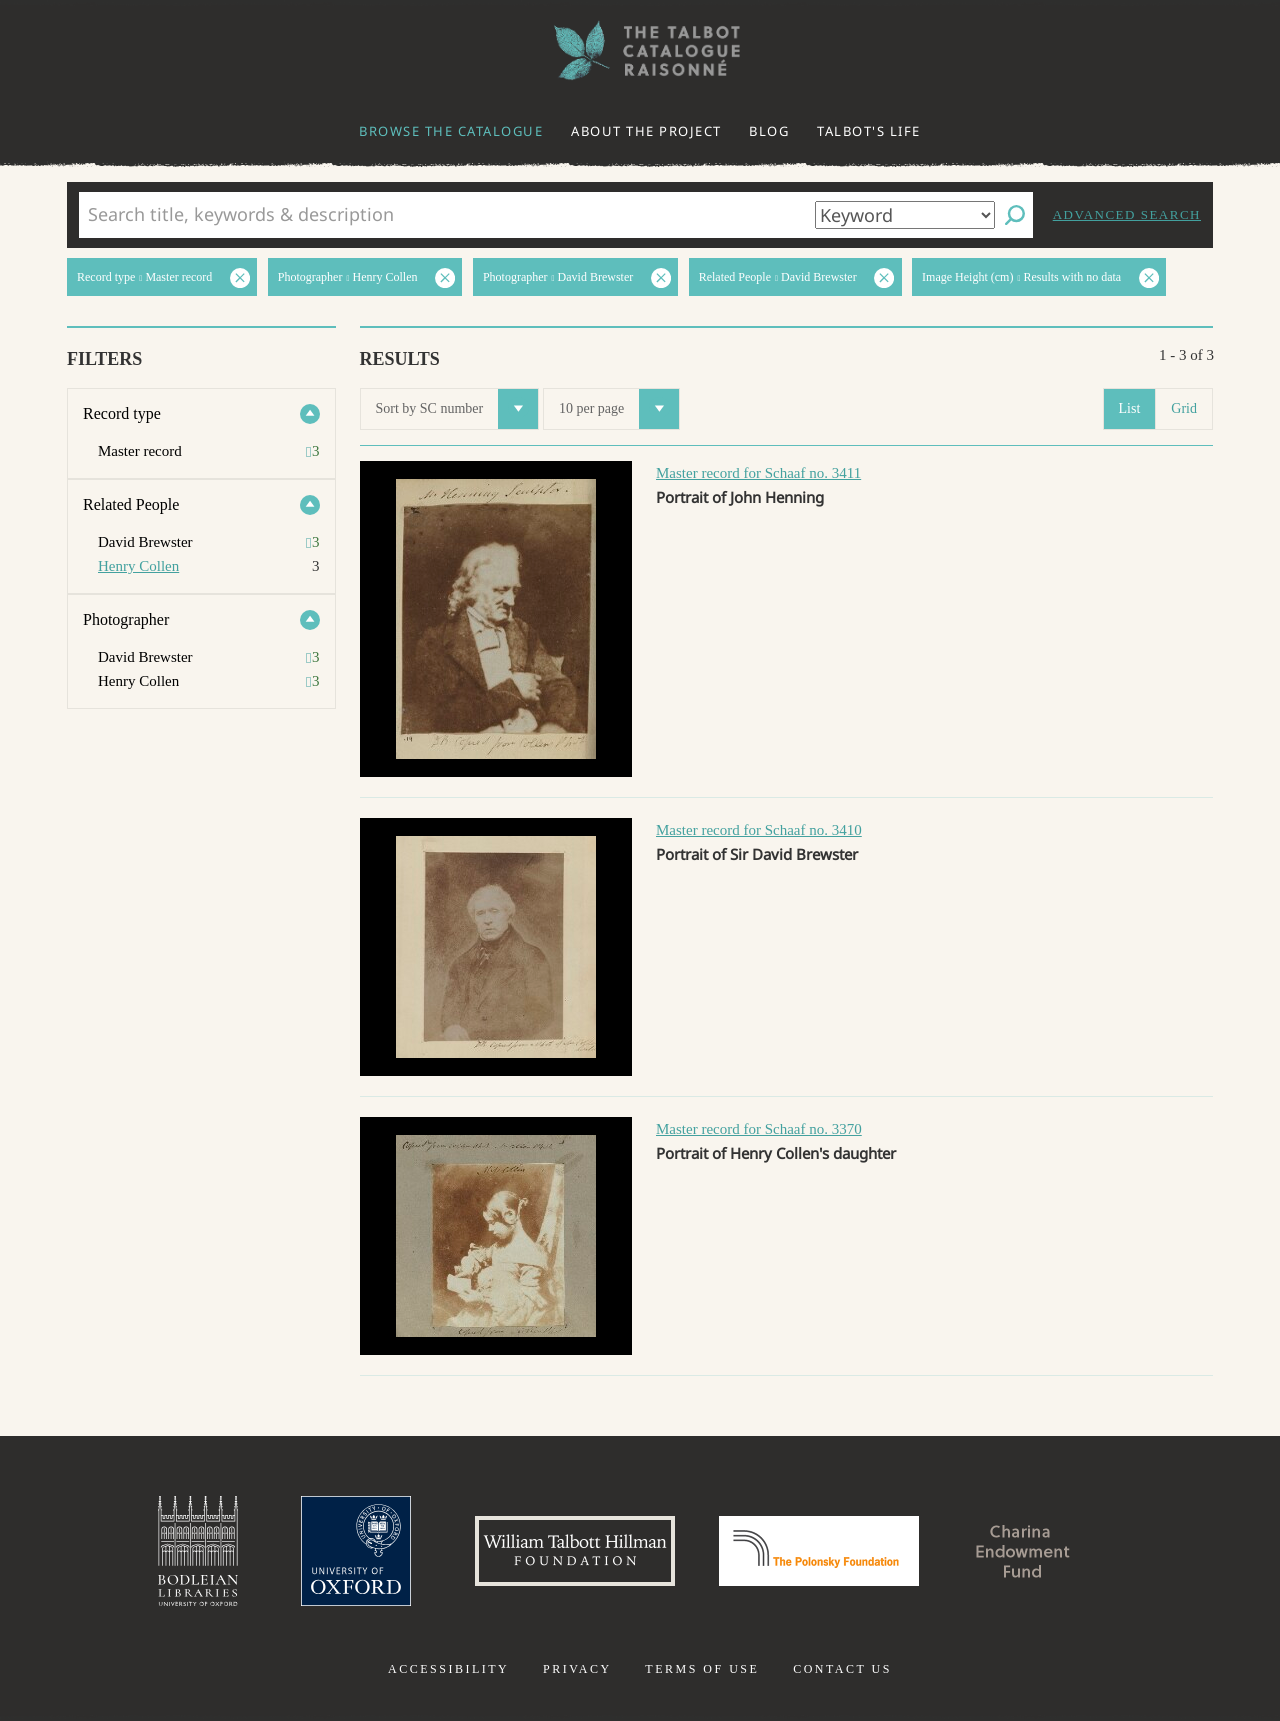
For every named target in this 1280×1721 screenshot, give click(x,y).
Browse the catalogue (451, 131)
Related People (131, 504)
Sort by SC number (457, 409)
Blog (769, 131)
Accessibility (448, 1669)
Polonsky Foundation (819, 1551)
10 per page (619, 409)
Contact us (842, 1669)
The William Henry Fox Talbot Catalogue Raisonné (640, 50)
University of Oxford (356, 1551)
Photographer (126, 619)
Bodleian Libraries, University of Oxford (198, 1551)
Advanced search (1127, 214)
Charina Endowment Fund (1023, 1551)
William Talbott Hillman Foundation (575, 1551)
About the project (646, 131)
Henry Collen (138, 566)
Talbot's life (869, 131)
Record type (122, 413)
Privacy (577, 1669)
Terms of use (702, 1669)
